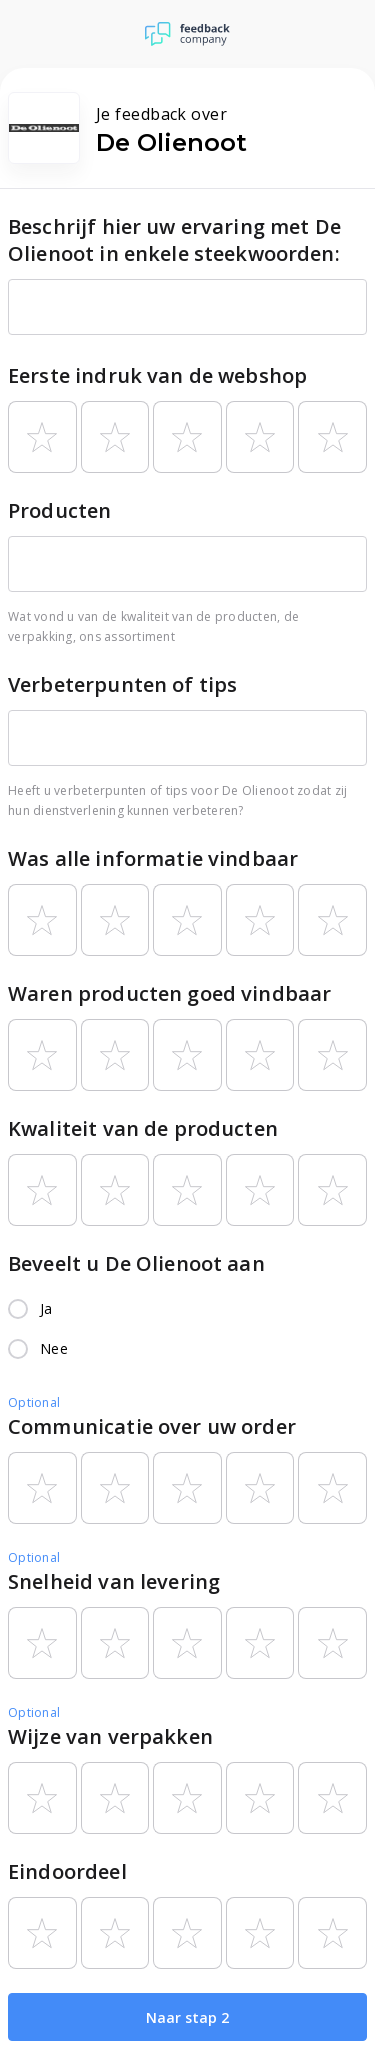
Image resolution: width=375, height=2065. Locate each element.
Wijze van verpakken (110, 1736)
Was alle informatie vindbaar (153, 858)
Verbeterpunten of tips (122, 684)
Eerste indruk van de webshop (157, 375)
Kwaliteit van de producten (143, 1128)
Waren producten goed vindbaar (169, 993)
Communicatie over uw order (152, 1426)
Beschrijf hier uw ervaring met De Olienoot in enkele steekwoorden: (174, 240)
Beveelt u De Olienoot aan (136, 1263)
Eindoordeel (67, 1871)
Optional (34, 1402)
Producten (59, 510)
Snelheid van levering (114, 1581)
